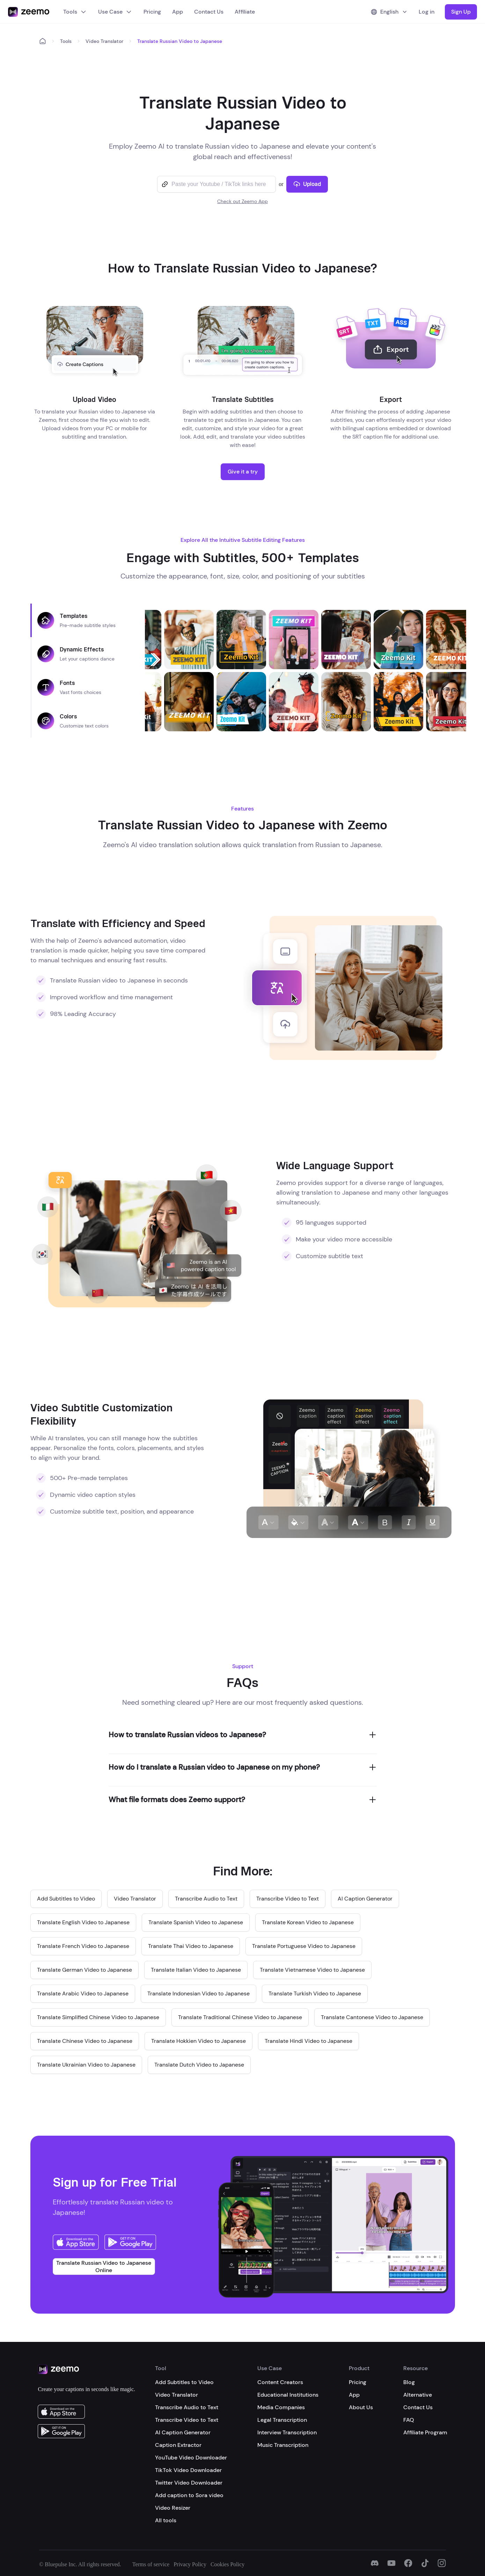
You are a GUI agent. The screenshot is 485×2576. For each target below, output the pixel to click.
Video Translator (104, 41)
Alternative (417, 2394)
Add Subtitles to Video (184, 2382)
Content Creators (280, 2382)
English (389, 11)
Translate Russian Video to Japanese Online (103, 2266)
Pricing (152, 11)
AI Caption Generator (183, 2432)
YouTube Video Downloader (191, 2457)
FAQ (408, 2420)
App (177, 11)
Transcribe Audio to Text (186, 2407)
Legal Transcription (282, 2420)
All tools (165, 2520)
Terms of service (150, 2564)
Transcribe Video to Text (186, 2420)
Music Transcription (282, 2445)
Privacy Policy (190, 2564)
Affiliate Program (425, 2432)
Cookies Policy (227, 2564)
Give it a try (243, 471)
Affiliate (245, 11)
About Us (361, 2407)
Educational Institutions (287, 2394)
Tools (75, 11)
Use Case (115, 11)
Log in (426, 11)
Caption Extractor (178, 2445)
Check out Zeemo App (242, 201)
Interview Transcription (287, 2432)
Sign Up (461, 11)
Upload (307, 184)
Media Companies (281, 2407)
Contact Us (208, 11)
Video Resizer (172, 2507)
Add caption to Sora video (189, 2495)
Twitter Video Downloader (188, 2482)
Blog (409, 2382)
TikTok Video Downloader (188, 2470)
